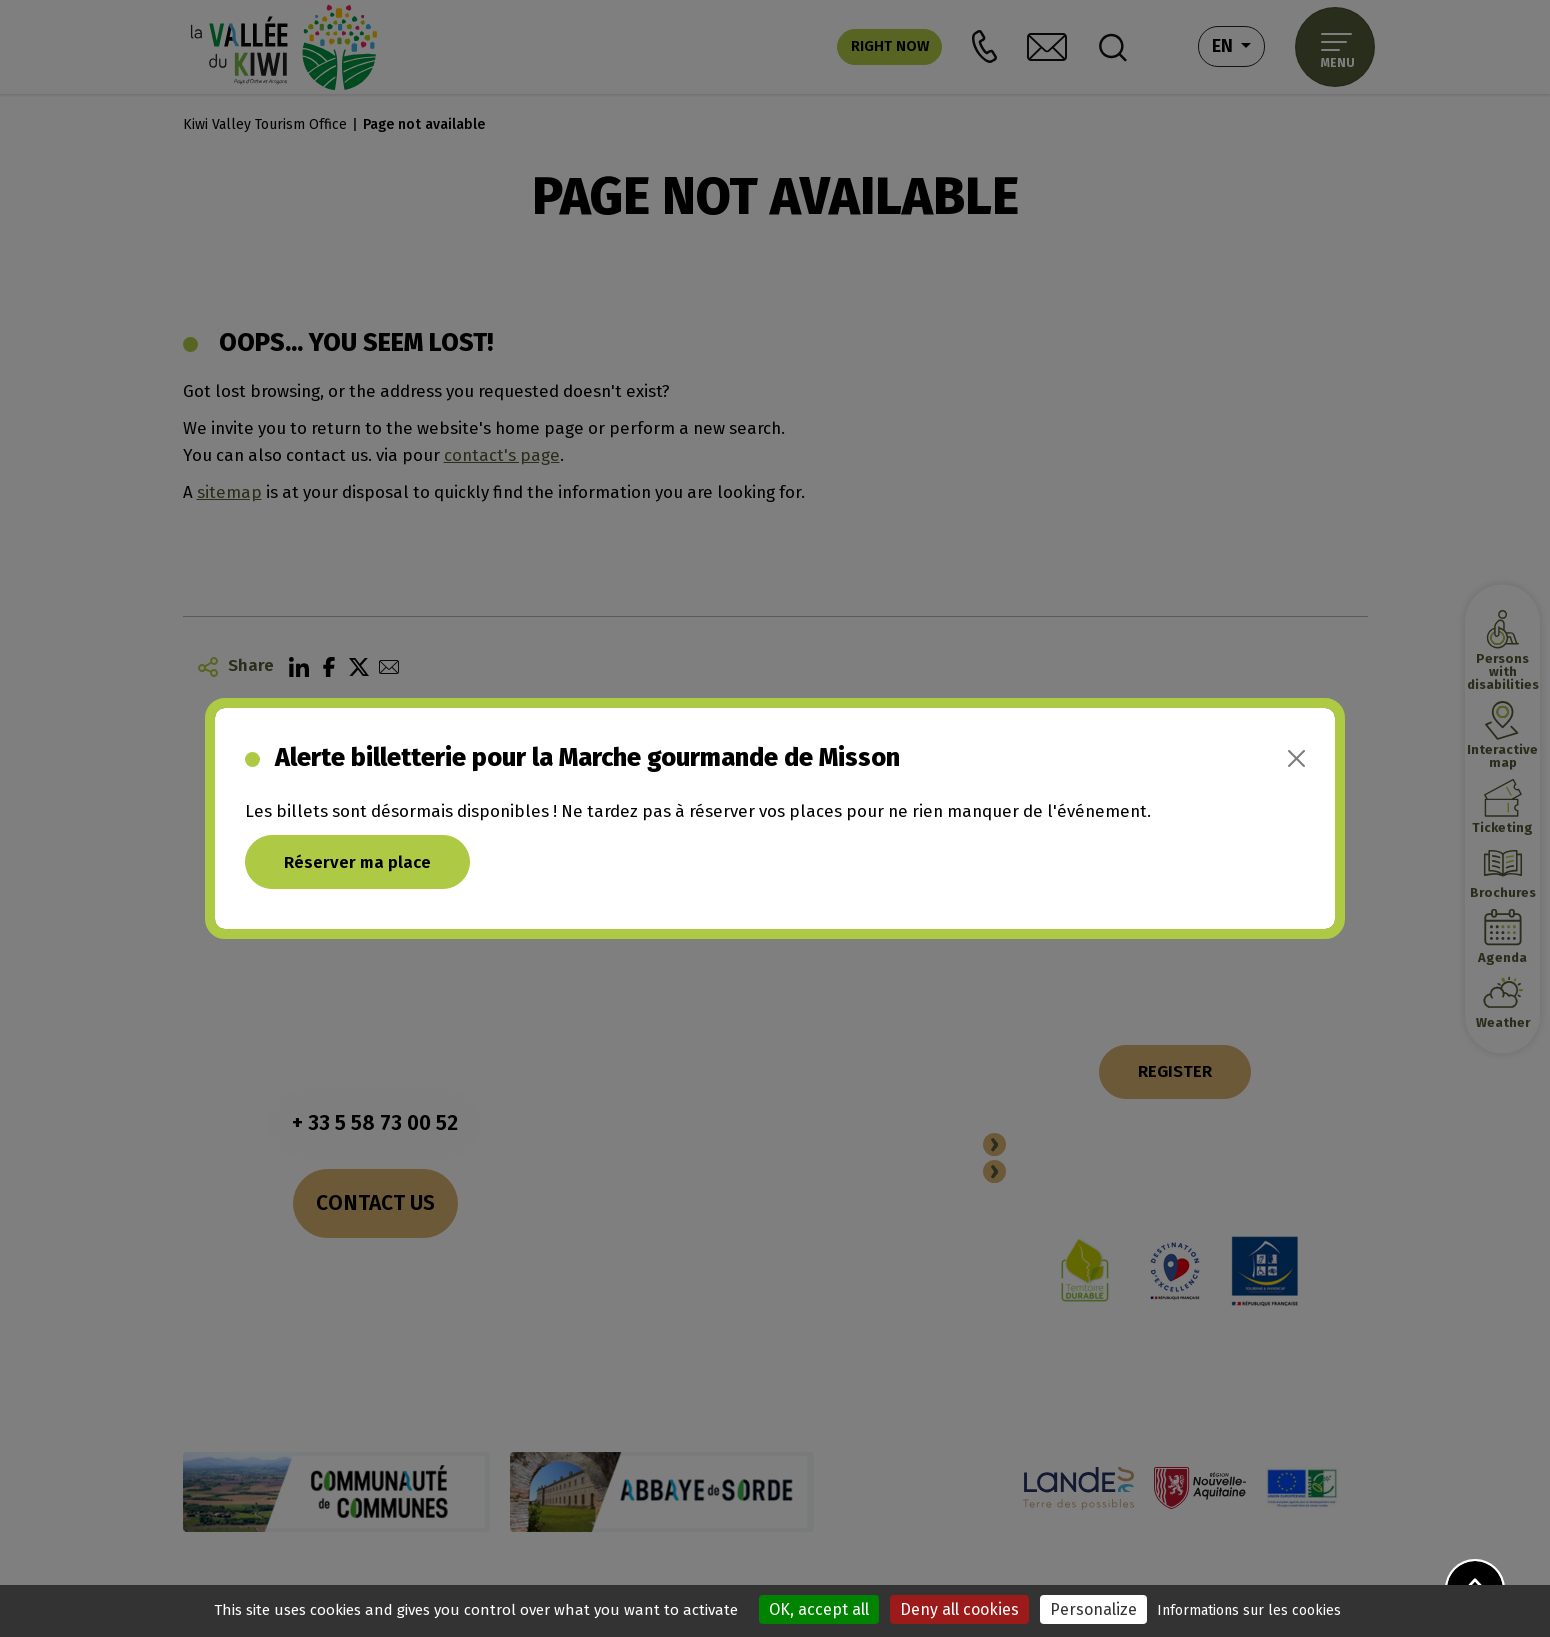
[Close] (1296, 758)
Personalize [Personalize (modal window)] (1093, 1609)
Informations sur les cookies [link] (1249, 1610)
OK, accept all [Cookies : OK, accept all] (819, 1609)
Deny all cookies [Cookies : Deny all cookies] (959, 1609)
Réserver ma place (357, 862)
